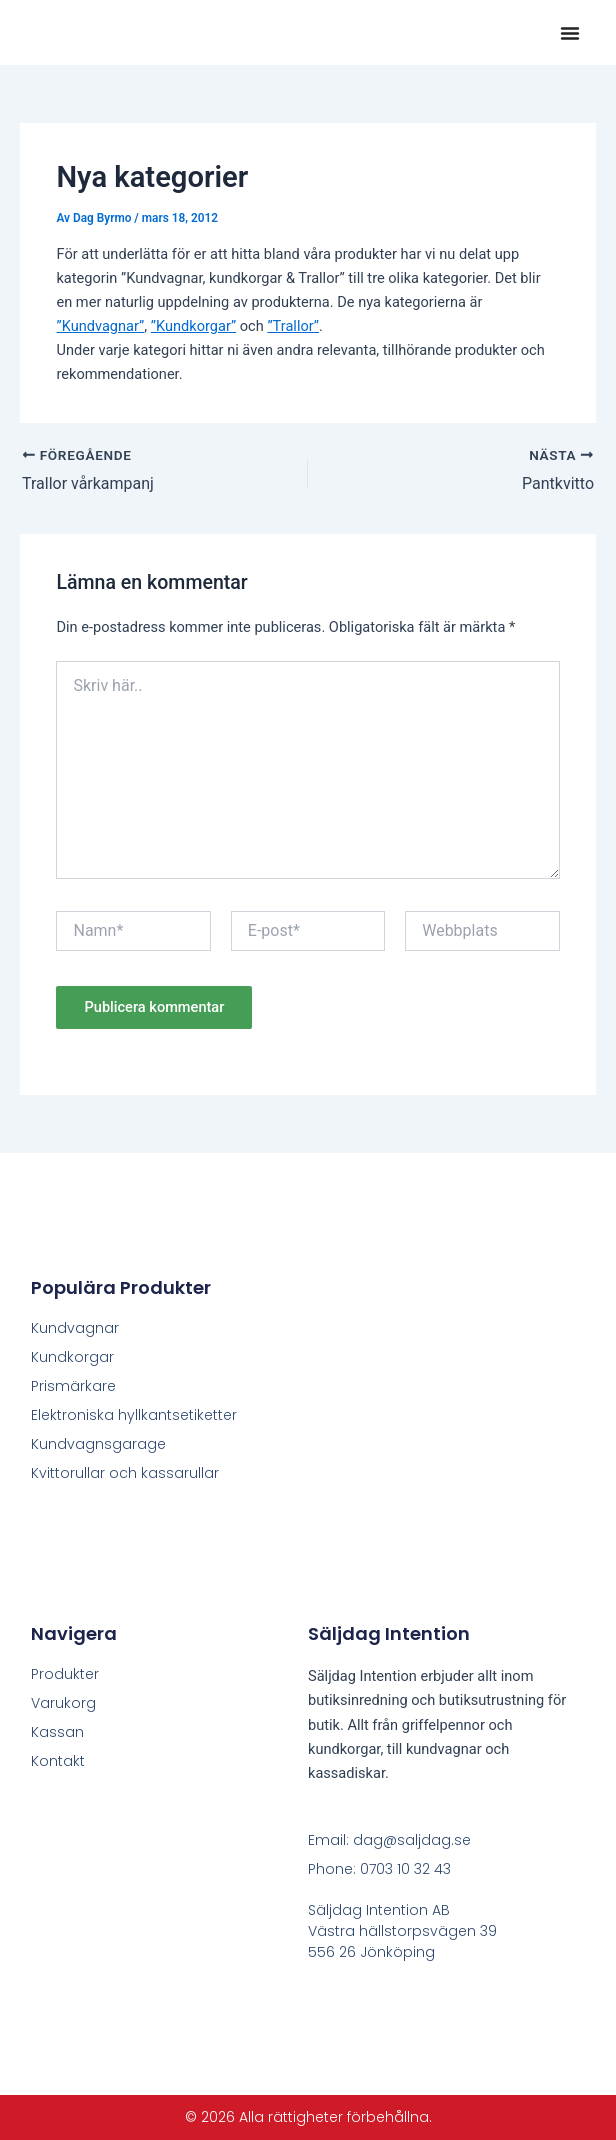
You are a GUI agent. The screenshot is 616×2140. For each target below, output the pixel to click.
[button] (570, 33)
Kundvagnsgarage (98, 1444)
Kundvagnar (75, 1328)
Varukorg (63, 1703)
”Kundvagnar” (100, 326)
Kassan (57, 1732)
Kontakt (58, 1761)
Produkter (65, 1674)
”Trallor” (293, 326)
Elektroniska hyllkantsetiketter (134, 1415)
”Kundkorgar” (193, 326)
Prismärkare (73, 1386)
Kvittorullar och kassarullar (125, 1473)
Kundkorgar (72, 1357)
